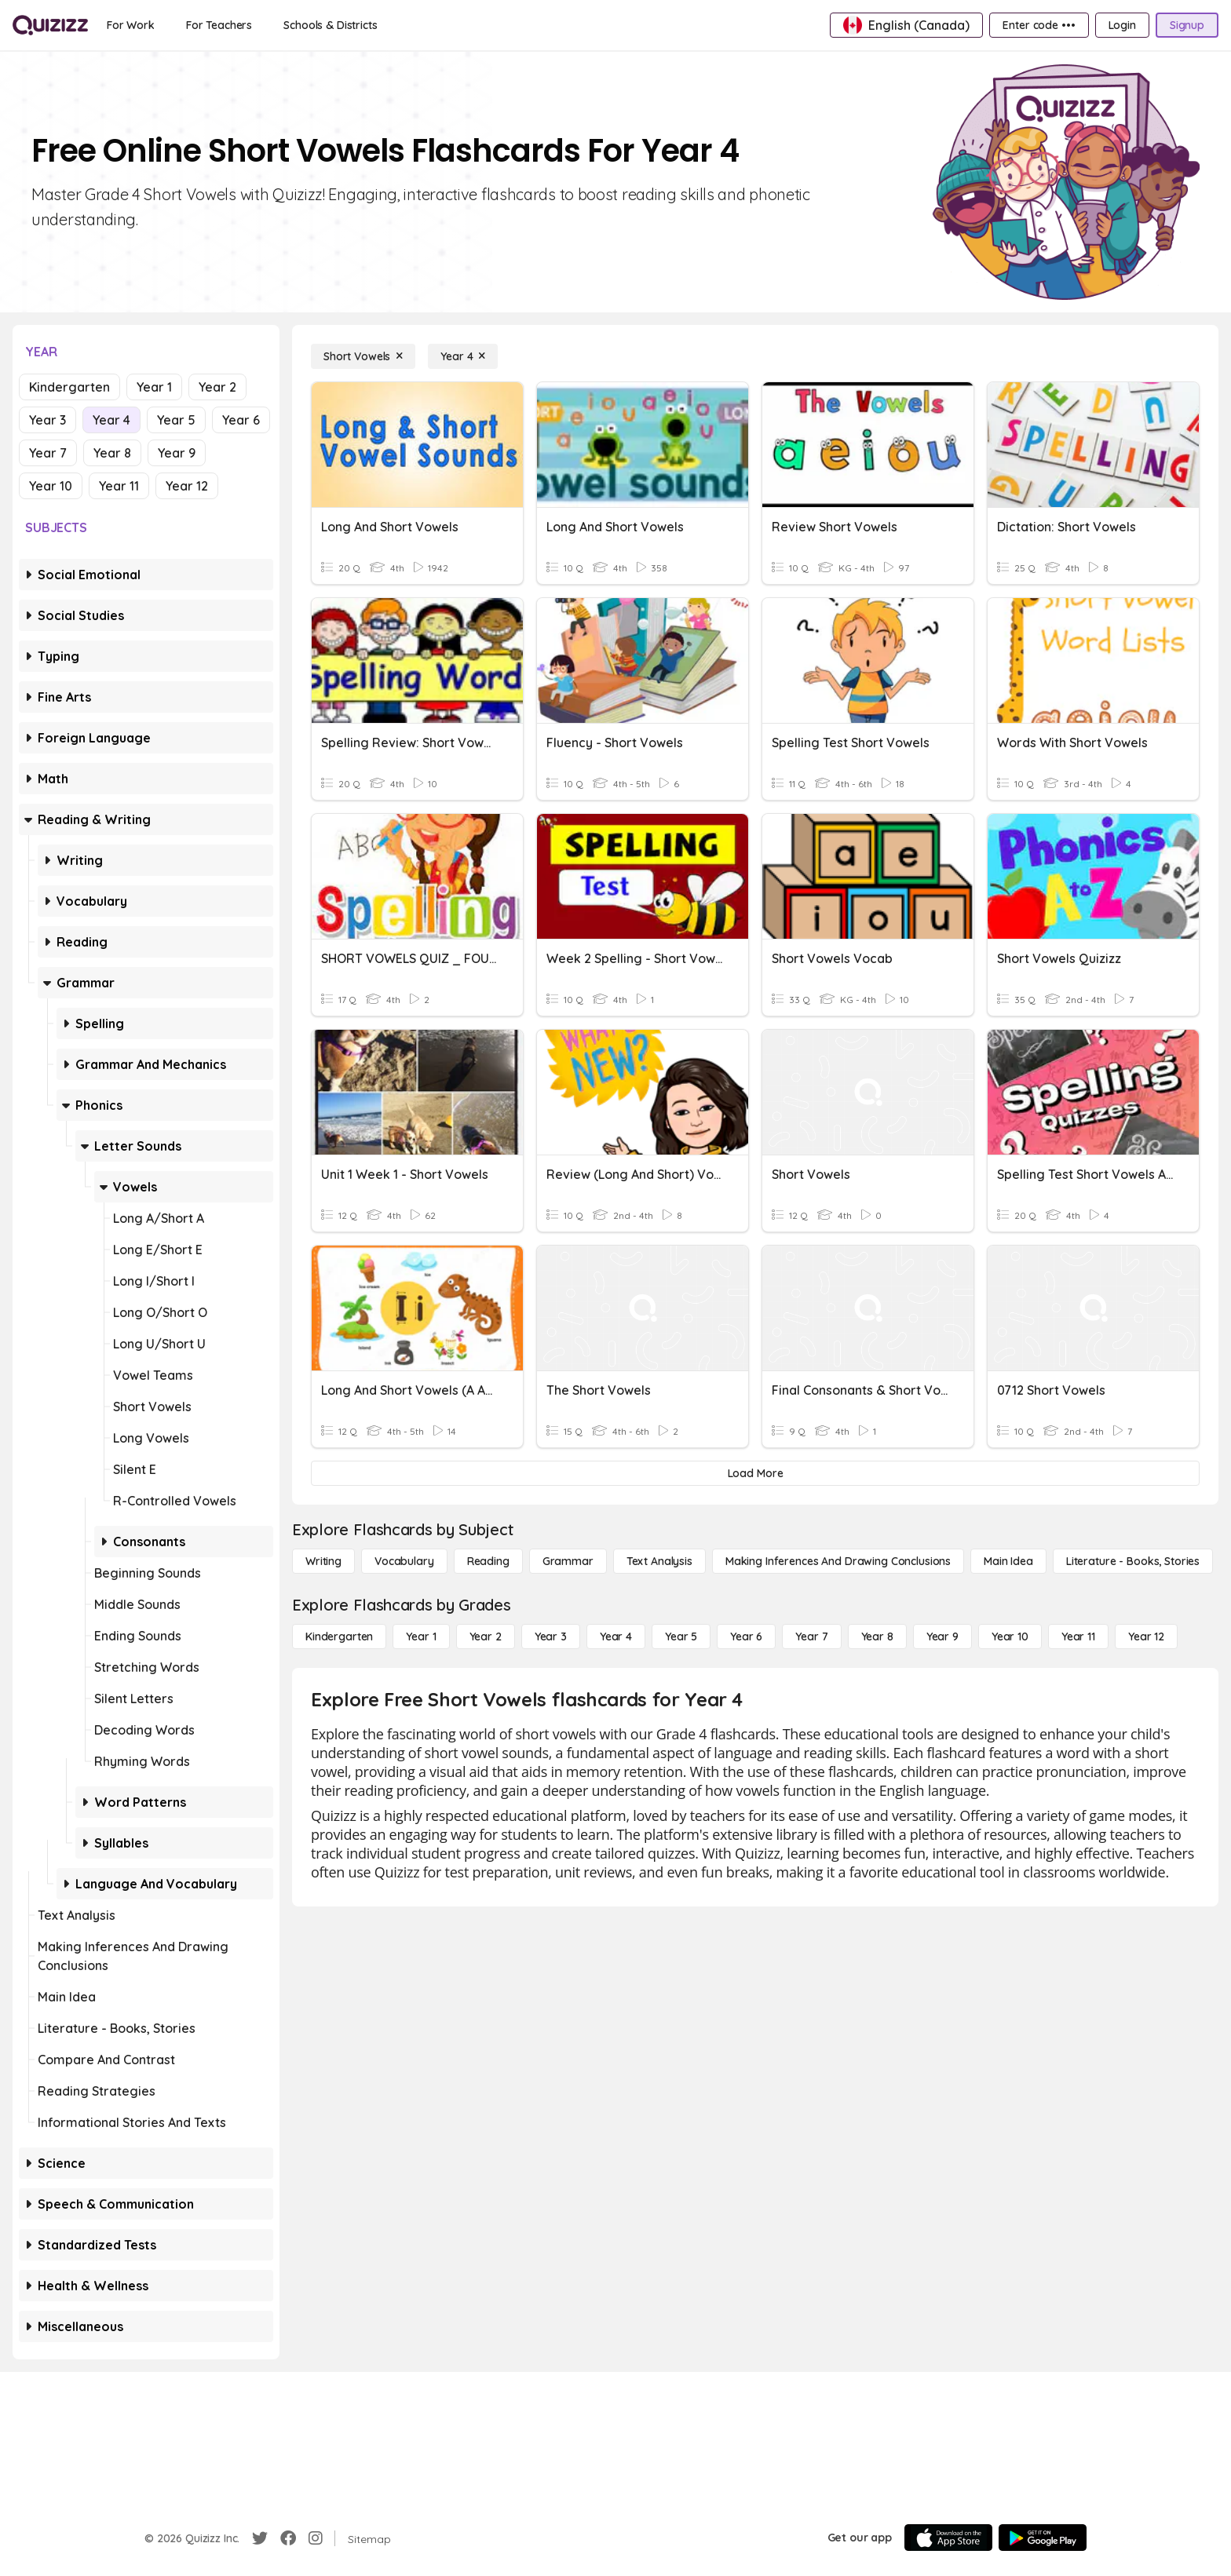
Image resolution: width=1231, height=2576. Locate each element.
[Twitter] (260, 2538)
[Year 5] (681, 1636)
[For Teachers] (219, 25)
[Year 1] (421, 1636)
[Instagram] (316, 2538)
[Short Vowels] (363, 356)
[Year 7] (811, 1636)
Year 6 (241, 420)
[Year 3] (550, 1636)
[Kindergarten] (339, 1636)
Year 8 (112, 453)
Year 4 (111, 420)
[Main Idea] (1008, 1561)
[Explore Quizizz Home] (50, 25)
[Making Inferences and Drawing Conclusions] (838, 1561)
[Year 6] (746, 1636)
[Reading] (488, 1561)
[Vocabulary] (404, 1561)
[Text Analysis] (659, 1561)
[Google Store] (1043, 2537)
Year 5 (176, 420)
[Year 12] (1146, 1636)
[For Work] (130, 25)
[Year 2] (485, 1636)
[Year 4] (463, 356)
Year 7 (48, 453)
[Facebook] (288, 2538)
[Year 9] (942, 1636)
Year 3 (47, 420)
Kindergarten (69, 387)
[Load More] (755, 1473)
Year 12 (187, 486)
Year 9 (176, 453)
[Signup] (1187, 25)
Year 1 (154, 387)
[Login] (1122, 25)
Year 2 (217, 387)
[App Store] (948, 2537)
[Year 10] (1010, 1636)
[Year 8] (877, 1636)
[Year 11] (1078, 1636)
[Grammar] (568, 1561)
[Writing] (323, 1561)
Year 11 (119, 486)
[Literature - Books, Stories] (1133, 1561)
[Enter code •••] (1038, 25)
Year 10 (50, 486)
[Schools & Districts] (330, 25)
